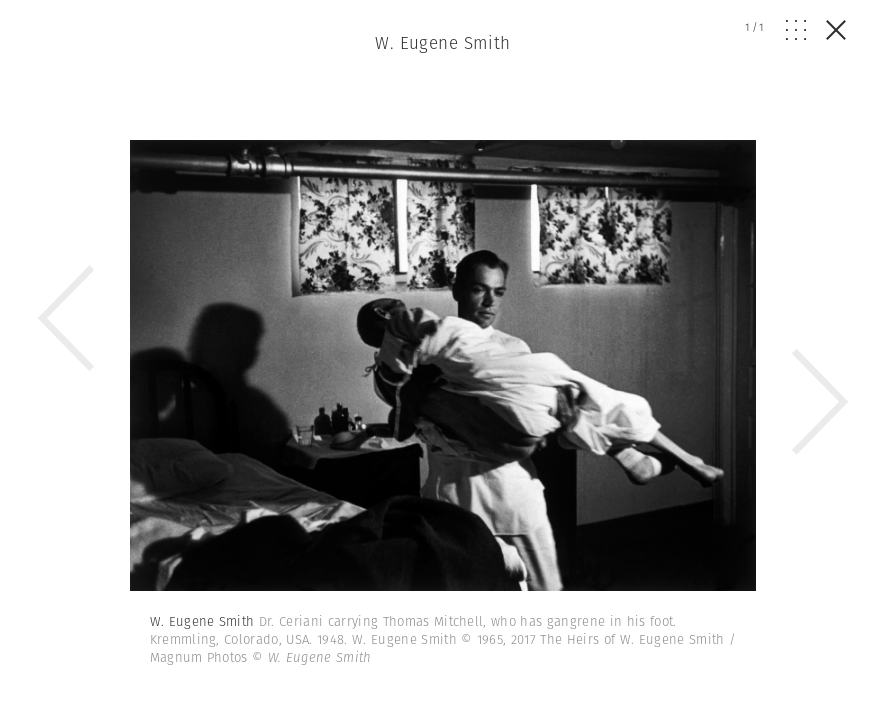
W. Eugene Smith (442, 43)
